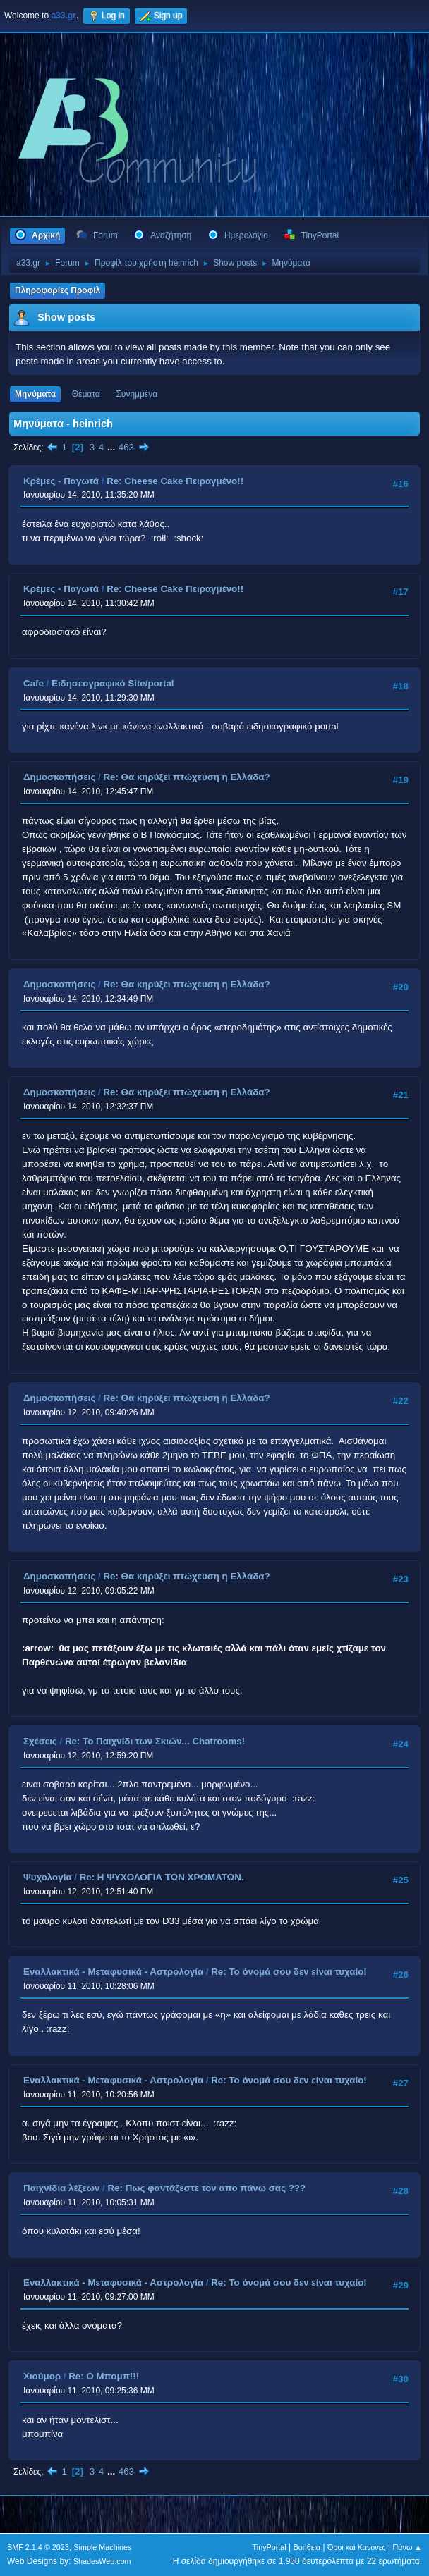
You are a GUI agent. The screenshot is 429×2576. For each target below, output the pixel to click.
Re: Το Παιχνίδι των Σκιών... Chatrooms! (155, 1741)
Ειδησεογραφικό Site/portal (113, 683)
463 (126, 447)
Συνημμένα (136, 394)
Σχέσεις (40, 1741)
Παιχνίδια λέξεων (61, 2188)
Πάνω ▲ (408, 2547)
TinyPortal (269, 2547)
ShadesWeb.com (102, 2561)
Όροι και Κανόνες (356, 2547)
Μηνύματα (35, 394)
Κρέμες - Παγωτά (61, 481)
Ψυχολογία (47, 1877)
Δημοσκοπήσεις (59, 777)
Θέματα (86, 394)
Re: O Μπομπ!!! (103, 2376)
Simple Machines (102, 2547)
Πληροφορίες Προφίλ (57, 290)
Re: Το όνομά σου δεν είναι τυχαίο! (289, 1971)
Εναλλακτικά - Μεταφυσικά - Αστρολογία (113, 1971)
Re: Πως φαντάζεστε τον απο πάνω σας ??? (206, 2188)
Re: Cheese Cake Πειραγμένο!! (175, 481)
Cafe (33, 683)
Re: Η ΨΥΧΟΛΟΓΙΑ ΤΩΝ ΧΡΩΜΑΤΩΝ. (162, 1877)
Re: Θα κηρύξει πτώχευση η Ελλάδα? (186, 777)
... (112, 447)
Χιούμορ (42, 2376)
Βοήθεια (306, 2547)
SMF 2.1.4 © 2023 (38, 2547)
